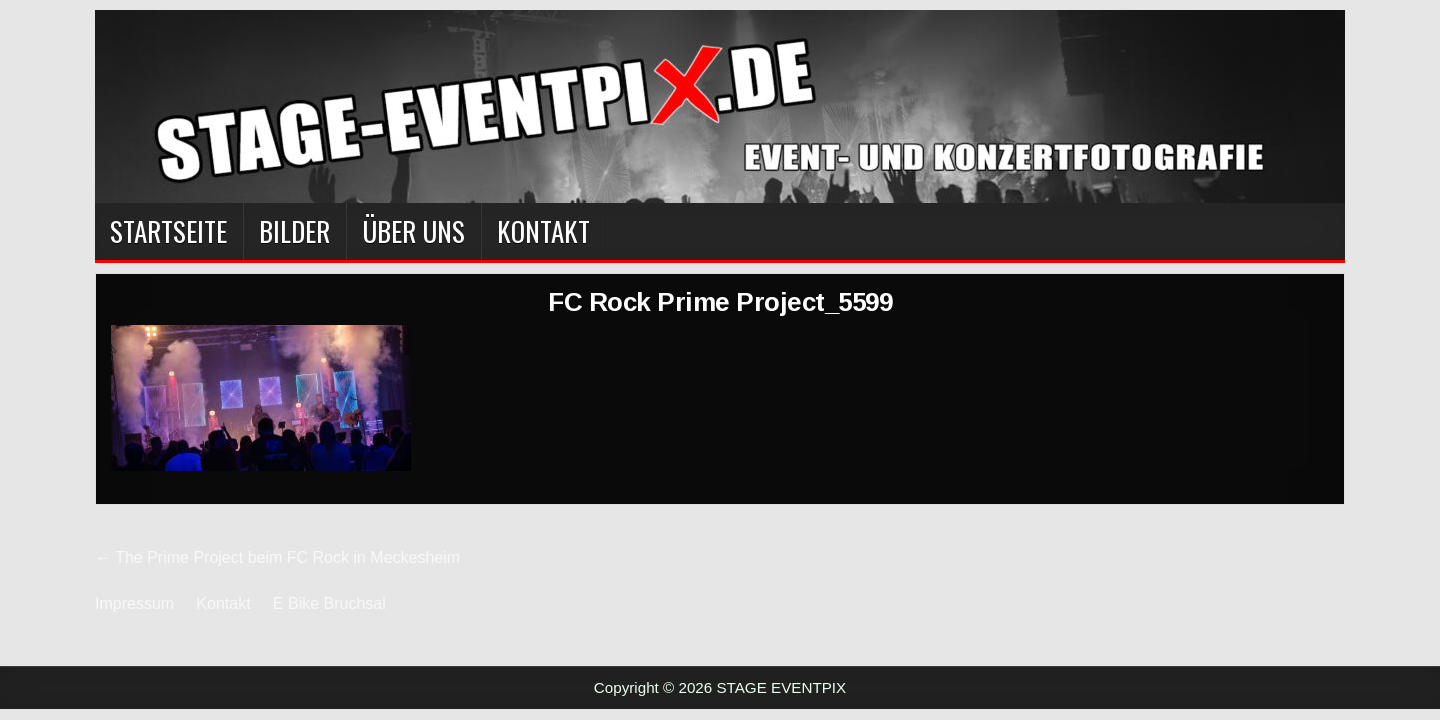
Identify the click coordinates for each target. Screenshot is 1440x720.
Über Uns (413, 231)
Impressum (134, 603)
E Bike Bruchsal (329, 603)
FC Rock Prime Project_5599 (720, 302)
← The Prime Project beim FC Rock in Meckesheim (277, 557)
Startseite (168, 231)
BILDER (294, 231)
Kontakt (543, 231)
